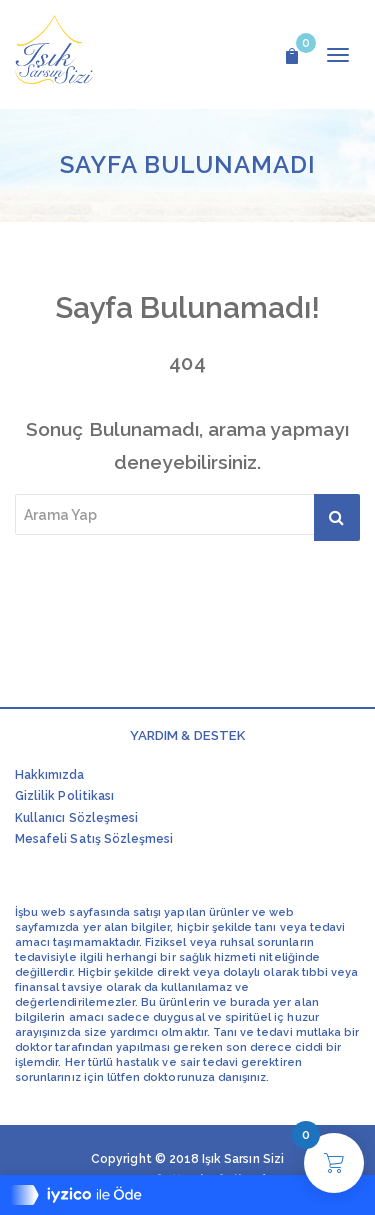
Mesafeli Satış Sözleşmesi (94, 839)
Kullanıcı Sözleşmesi (76, 818)
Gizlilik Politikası (64, 796)
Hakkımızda (50, 775)
